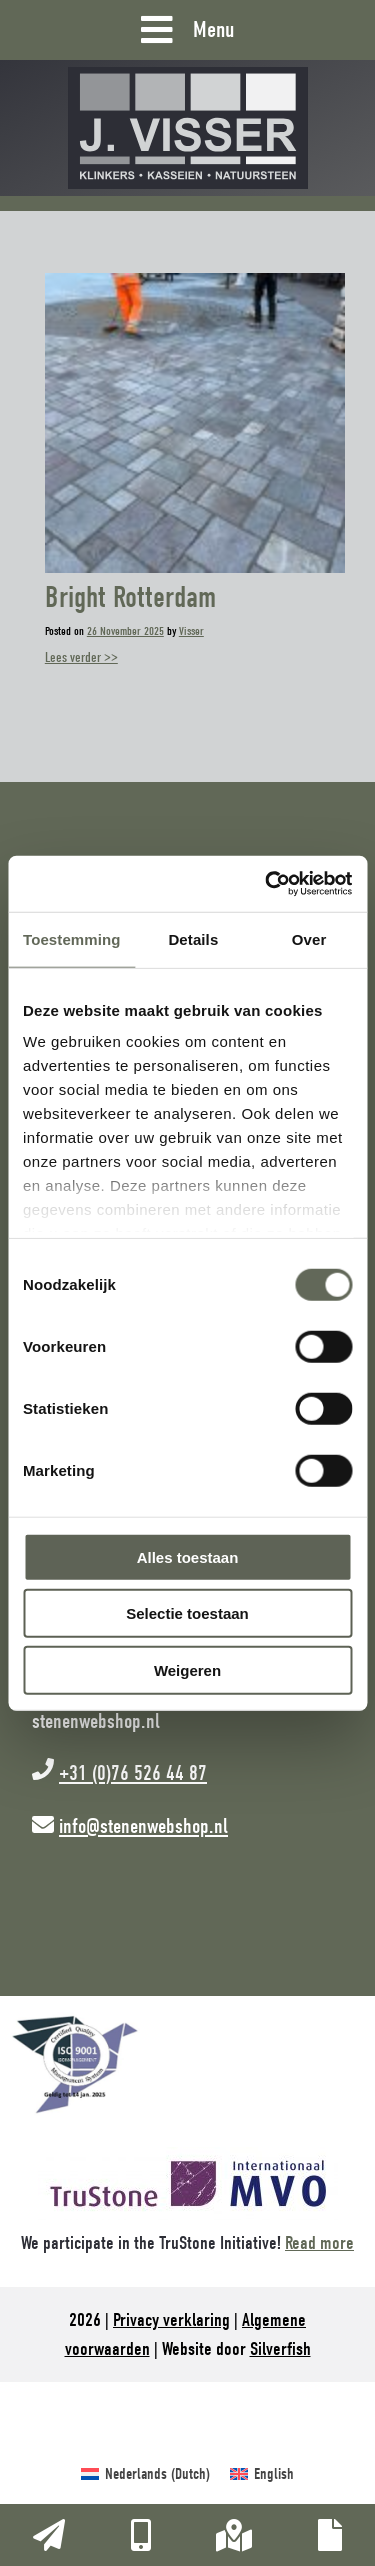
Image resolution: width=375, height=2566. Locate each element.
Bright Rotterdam (130, 597)
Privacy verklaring (171, 2320)
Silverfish (280, 2349)
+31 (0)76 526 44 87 (133, 1773)
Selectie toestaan (187, 1613)
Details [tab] (193, 938)
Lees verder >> (81, 657)
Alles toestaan (188, 1556)
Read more (319, 2243)
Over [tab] (309, 938)
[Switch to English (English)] (262, 2474)
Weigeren (187, 1669)
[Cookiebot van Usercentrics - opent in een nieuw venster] (267, 884)
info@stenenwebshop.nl (143, 1826)
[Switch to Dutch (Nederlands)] (145, 2474)
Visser (191, 631)
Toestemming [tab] (72, 938)
